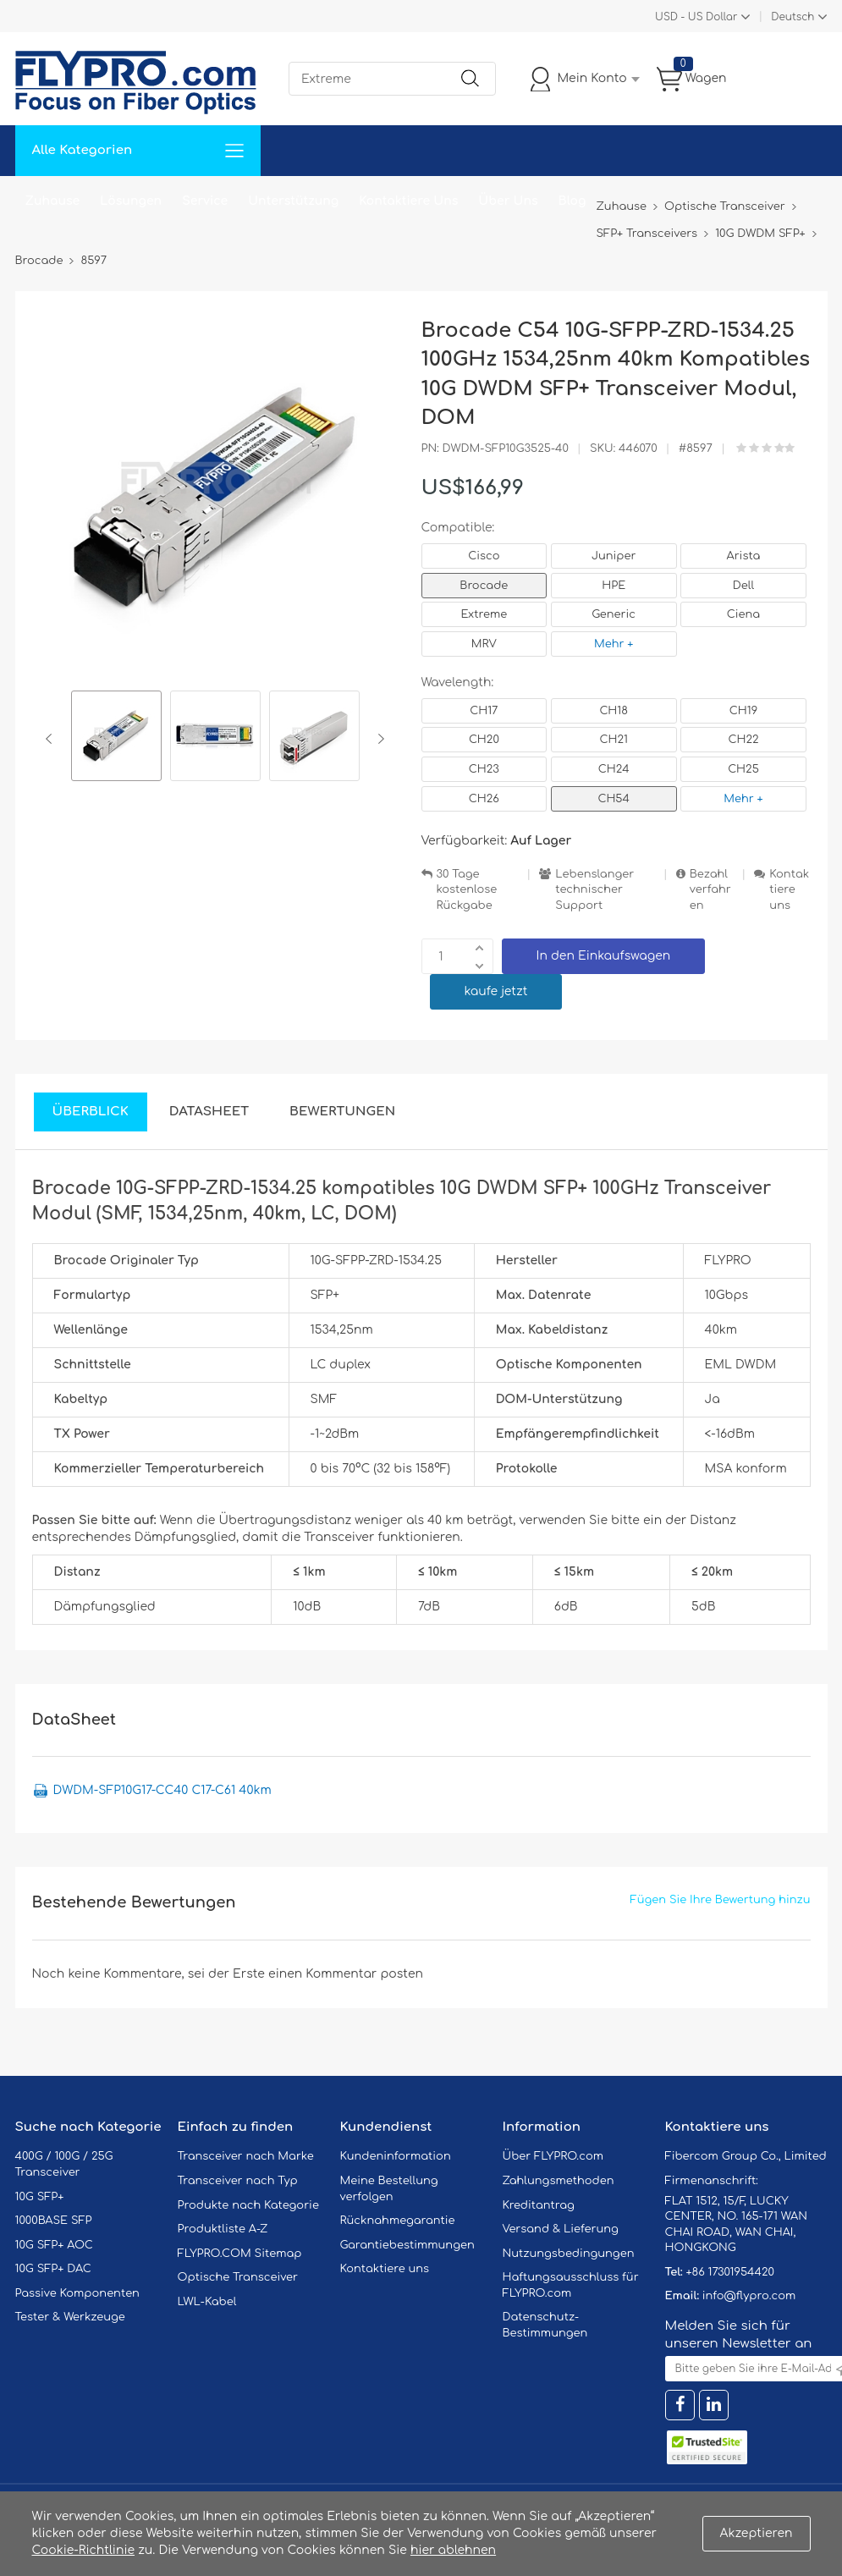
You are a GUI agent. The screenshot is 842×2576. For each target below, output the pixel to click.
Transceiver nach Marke (246, 2156)
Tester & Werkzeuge (70, 2317)
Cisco (483, 556)
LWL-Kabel (207, 2302)
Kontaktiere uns (789, 889)
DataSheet (209, 1111)
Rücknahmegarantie (397, 2220)
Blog (572, 201)
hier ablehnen (453, 2550)
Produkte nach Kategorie (248, 2205)
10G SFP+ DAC (53, 2269)
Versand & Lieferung (561, 2229)
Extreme (484, 614)
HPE (613, 586)
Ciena (743, 614)
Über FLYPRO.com (553, 2156)
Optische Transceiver (238, 2277)
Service (205, 201)
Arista (744, 556)
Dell (743, 586)
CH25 (743, 769)
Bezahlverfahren (710, 889)
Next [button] (377, 738)
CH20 (484, 740)
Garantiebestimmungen (407, 2245)
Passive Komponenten (77, 2293)
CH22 (743, 740)
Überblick (90, 1111)
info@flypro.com (749, 2296)
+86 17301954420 (729, 2272)
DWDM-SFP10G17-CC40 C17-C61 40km (162, 1790)
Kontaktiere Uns (408, 201)
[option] (116, 738)
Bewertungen (342, 1111)
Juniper (614, 556)
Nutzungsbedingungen (569, 2254)
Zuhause (52, 201)
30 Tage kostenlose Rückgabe (467, 889)
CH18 (613, 711)
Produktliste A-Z (223, 2229)
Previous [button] (52, 738)
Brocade (484, 586)
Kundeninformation (395, 2156)
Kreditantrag (539, 2205)
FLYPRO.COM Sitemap (240, 2254)
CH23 (484, 769)
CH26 (484, 799)
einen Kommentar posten (345, 1974)
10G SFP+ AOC (54, 2245)
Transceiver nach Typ (238, 2181)
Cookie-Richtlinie (83, 2550)
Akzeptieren (756, 2533)
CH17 (484, 711)
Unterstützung (293, 201)
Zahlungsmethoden (558, 2181)
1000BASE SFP (53, 2220)
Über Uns (507, 201)
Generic (614, 614)
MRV (484, 644)
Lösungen (131, 201)
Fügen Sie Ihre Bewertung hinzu (720, 1900)
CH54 (613, 799)
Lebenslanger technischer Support (594, 889)
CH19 (743, 711)
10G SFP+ (39, 2197)
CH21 (613, 740)
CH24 (614, 769)
